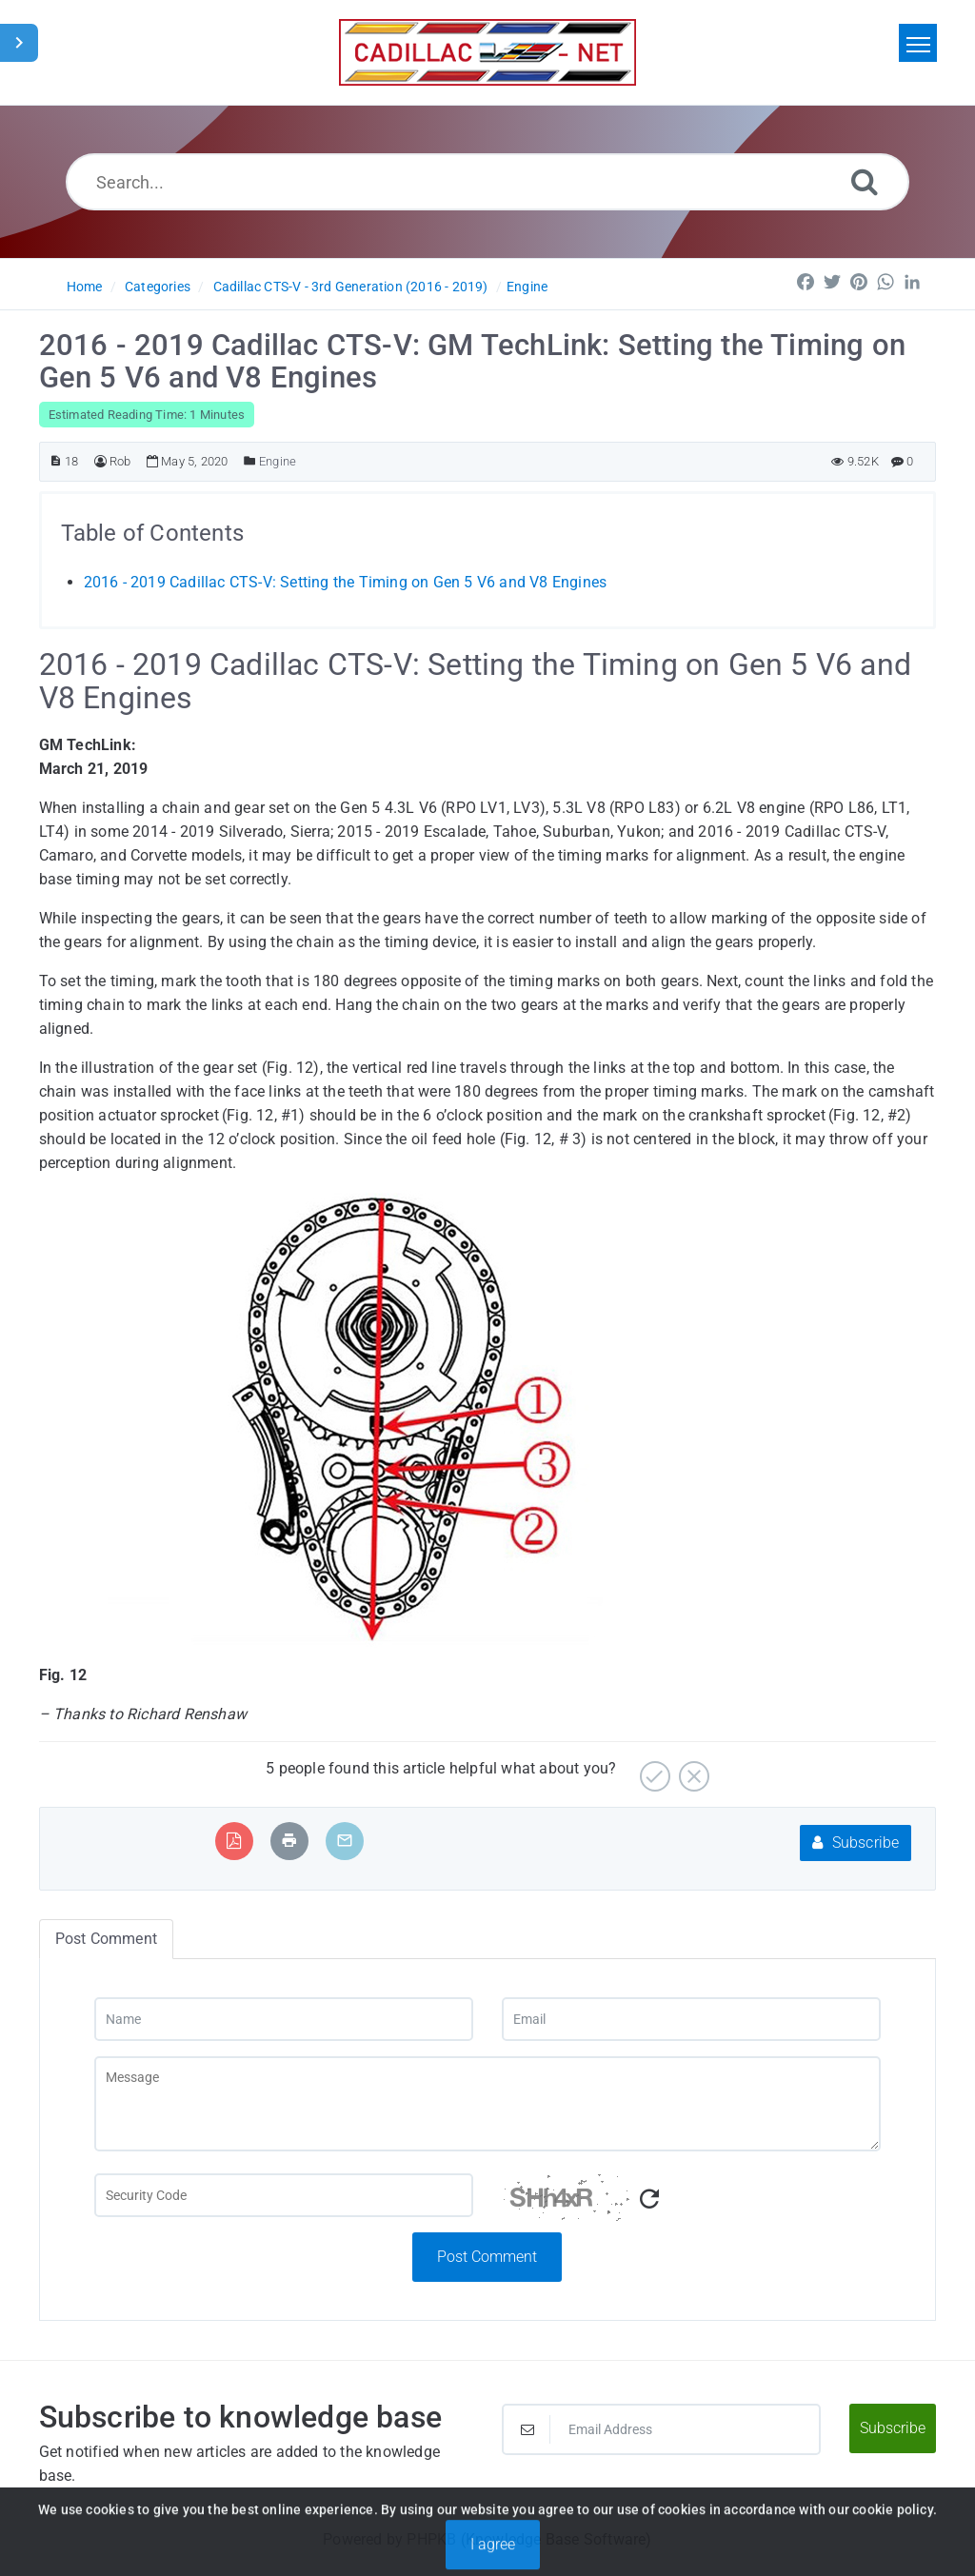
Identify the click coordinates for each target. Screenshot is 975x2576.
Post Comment (487, 2257)
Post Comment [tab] (106, 1939)
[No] (691, 1769)
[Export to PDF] (234, 1841)
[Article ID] (56, 461)
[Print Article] (289, 1841)
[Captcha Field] (283, 2195)
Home (85, 286)
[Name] (283, 2019)
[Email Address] (661, 2429)
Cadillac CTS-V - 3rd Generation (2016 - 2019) (350, 286)
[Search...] (487, 181)
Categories (157, 286)
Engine (527, 286)
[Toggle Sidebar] (19, 43)
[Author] (100, 461)
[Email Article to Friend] (344, 1841)
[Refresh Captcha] (649, 2199)
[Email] (691, 2019)
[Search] (865, 181)
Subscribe (855, 1842)
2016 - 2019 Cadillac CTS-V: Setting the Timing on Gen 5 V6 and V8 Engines (345, 582)
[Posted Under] (250, 461)
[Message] (487, 2103)
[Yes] (652, 1769)
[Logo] (487, 52)
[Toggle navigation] (918, 43)
